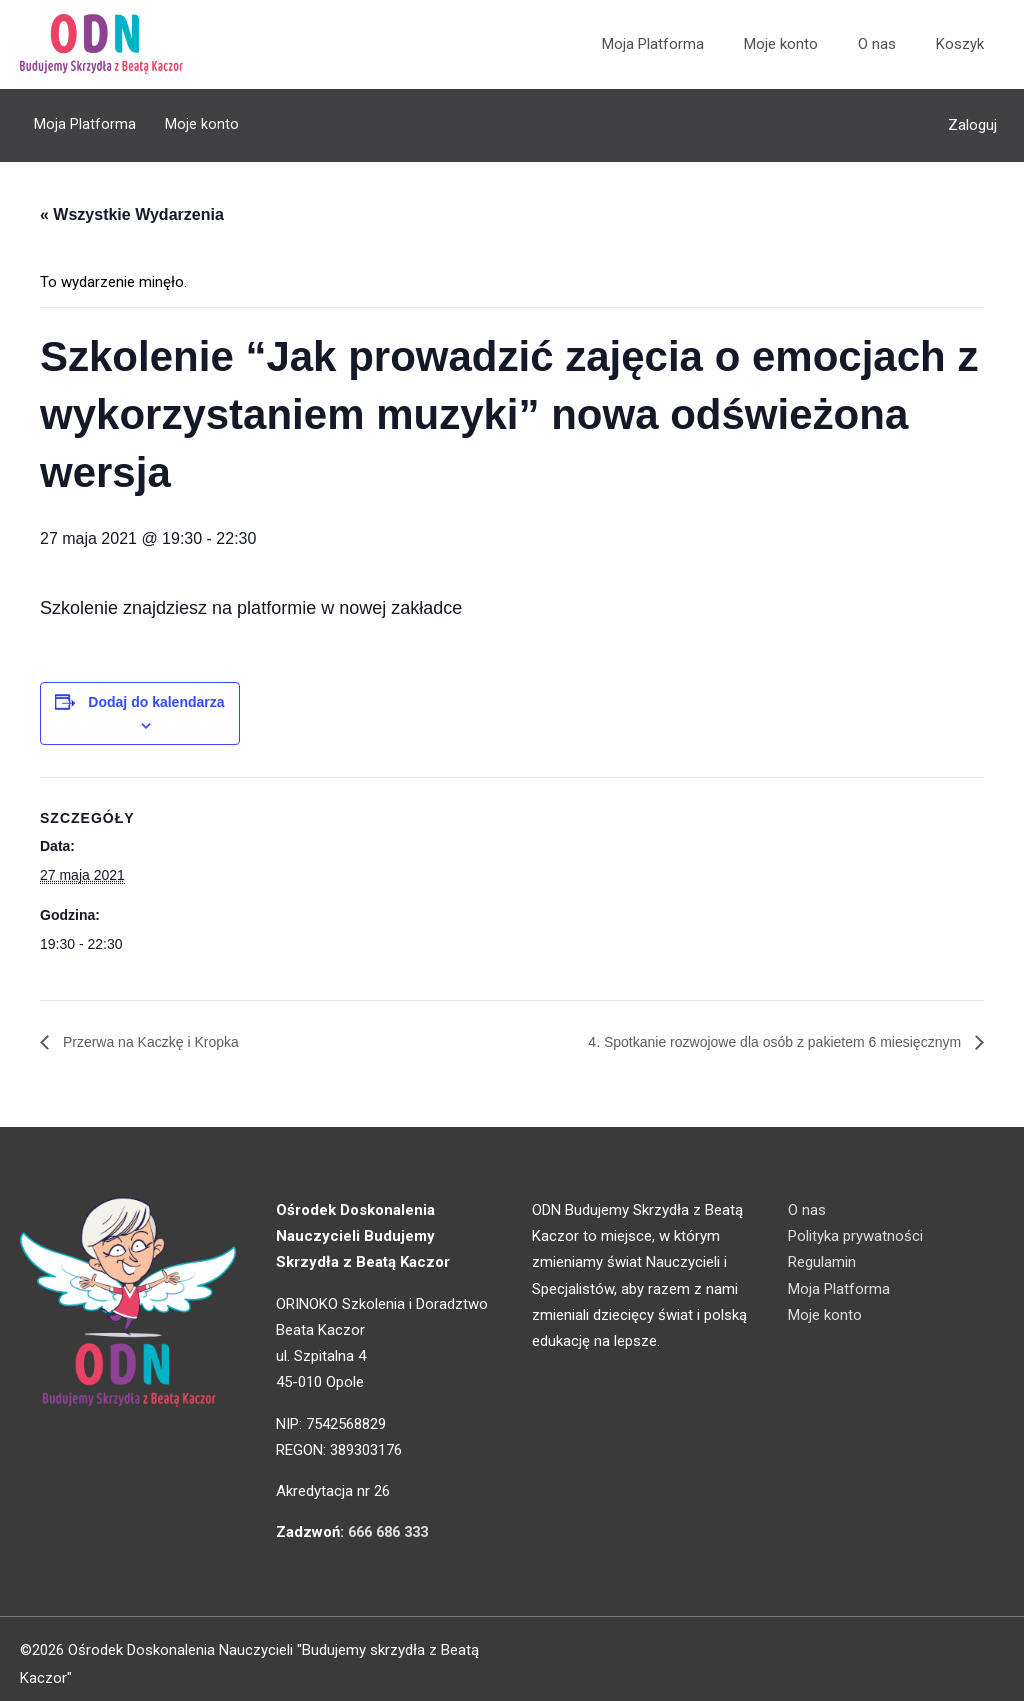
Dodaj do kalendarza (156, 689)
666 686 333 (392, 1521)
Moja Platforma (653, 45)
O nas (877, 45)
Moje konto (781, 45)
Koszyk (960, 45)
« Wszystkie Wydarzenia (132, 202)
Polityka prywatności (855, 1224)
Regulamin (822, 1251)
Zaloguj (972, 120)
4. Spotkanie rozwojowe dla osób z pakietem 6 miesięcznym (750, 1029)
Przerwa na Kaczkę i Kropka (161, 1029)
